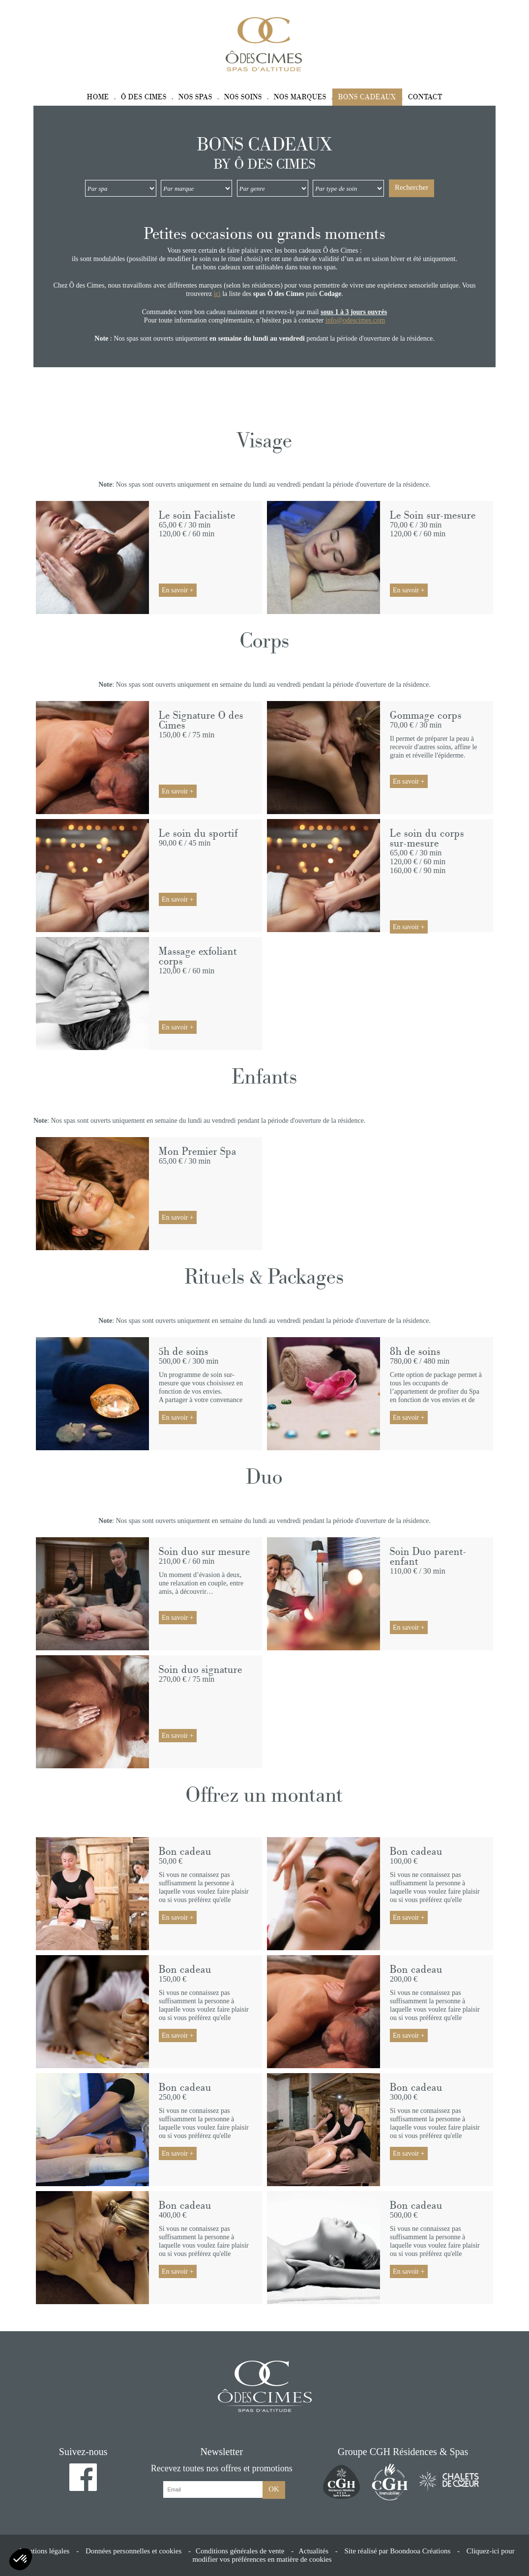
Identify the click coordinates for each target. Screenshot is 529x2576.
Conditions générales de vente (240, 2551)
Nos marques (300, 97)
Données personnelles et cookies (133, 2551)
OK (273, 2489)
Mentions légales (44, 2551)
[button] (20, 2559)
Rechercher (411, 187)
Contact (425, 97)
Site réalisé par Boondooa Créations (397, 2551)
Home (98, 97)
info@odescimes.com (355, 320)
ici (217, 293)
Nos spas (195, 97)
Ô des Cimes (144, 97)
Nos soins (243, 97)
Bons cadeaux (367, 97)
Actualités (313, 2551)
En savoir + (178, 590)
